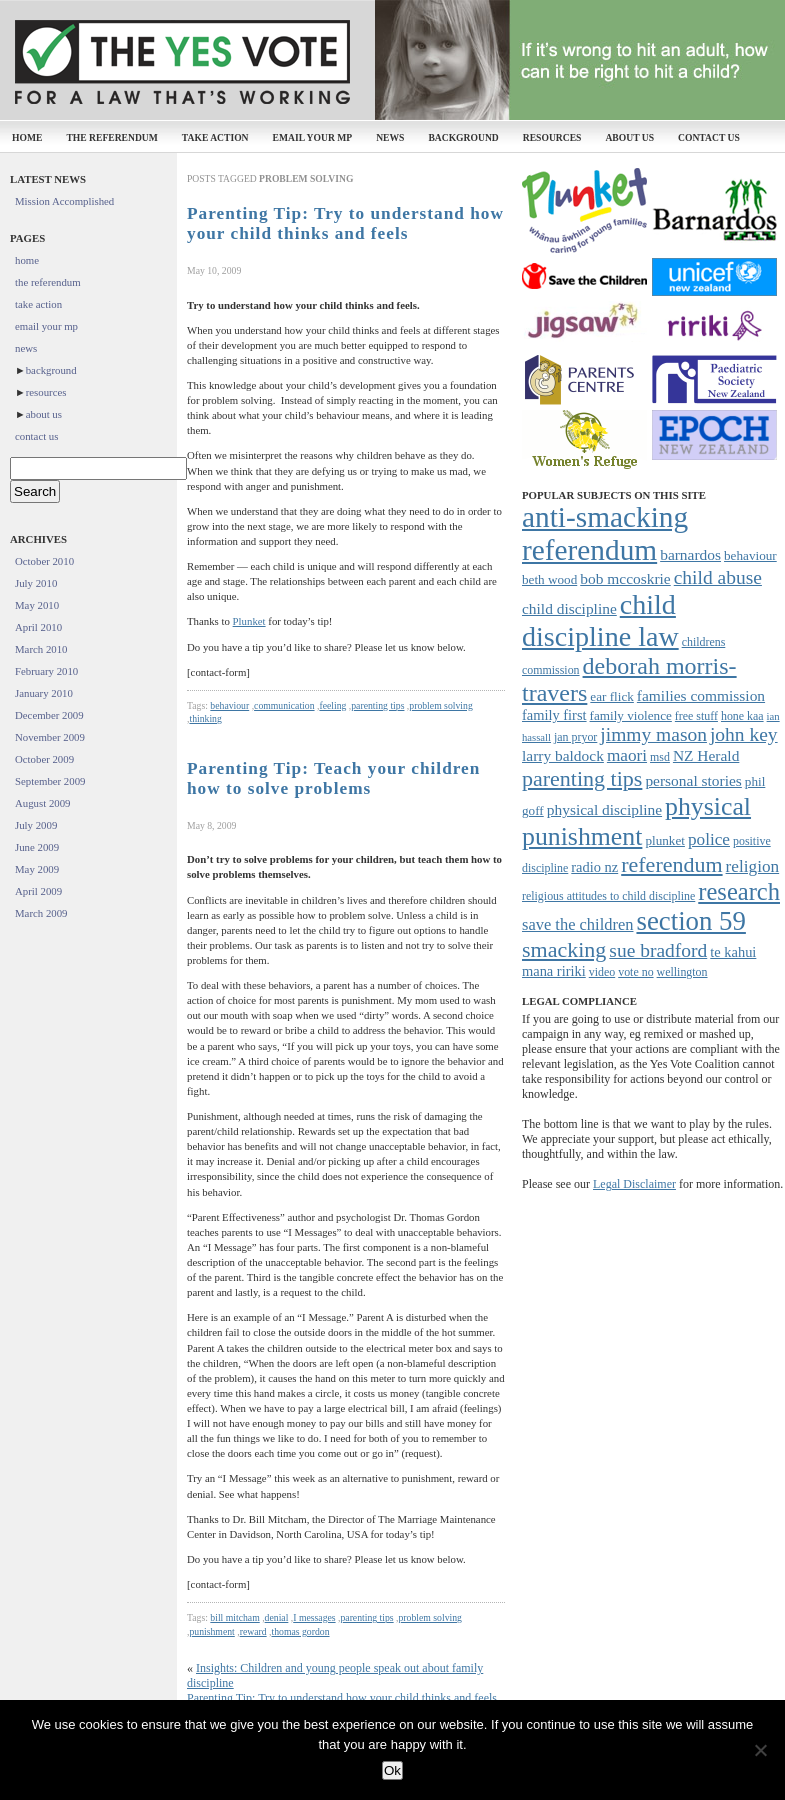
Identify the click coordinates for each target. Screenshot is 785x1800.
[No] (760, 1750)
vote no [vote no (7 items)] (635, 972)
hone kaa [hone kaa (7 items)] (742, 716)
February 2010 (46, 671)
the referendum (111, 137)
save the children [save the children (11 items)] (577, 924)
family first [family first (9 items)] (554, 715)
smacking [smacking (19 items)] (564, 949)
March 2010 (41, 649)
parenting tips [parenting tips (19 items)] (582, 778)
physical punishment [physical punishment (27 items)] (636, 821)
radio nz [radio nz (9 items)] (594, 867)
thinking (205, 718)
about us (629, 137)
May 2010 (37, 605)
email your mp (313, 137)
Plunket (249, 621)
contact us (709, 137)
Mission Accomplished (64, 201)
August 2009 (43, 803)
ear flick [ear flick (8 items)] (612, 696)
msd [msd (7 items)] (660, 757)
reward (253, 1631)
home (27, 137)
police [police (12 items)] (709, 839)
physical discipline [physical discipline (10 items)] (604, 809)
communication (284, 705)
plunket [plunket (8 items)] (665, 840)
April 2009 (38, 891)
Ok (392, 1770)
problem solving (440, 705)
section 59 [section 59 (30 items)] (690, 921)
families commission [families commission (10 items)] (701, 695)
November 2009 (50, 737)
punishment (211, 1631)
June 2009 (37, 847)
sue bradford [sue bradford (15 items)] (658, 950)
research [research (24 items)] (739, 891)
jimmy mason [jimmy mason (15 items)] (653, 734)
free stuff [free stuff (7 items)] (696, 716)
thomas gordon (301, 1631)
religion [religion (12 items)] (753, 866)
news (390, 137)
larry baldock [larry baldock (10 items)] (563, 755)
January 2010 (44, 693)
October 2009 (44, 759)
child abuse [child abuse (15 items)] (718, 577)
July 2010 (36, 583)
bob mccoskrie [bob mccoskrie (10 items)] (625, 578)
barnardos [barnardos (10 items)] (690, 554)
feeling (332, 705)
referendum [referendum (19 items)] (671, 864)
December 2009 (49, 715)
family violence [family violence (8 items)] (631, 715)
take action (215, 137)
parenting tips (377, 705)
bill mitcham (234, 1617)
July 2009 (36, 825)
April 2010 (38, 627)
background (463, 137)
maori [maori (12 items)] (627, 755)
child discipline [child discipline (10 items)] (569, 608)
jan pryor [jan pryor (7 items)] (575, 737)
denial (277, 1617)
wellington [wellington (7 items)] (682, 972)
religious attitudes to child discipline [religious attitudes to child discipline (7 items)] (608, 896)
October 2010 (44, 561)
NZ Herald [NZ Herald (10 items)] (706, 755)
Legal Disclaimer (634, 1184)
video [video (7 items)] (602, 972)
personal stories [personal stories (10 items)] (693, 780)
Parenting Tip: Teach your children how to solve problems (333, 778)
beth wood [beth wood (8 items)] (549, 579)
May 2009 (37, 869)
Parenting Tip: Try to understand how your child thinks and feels (345, 223)
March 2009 (41, 913)
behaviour (229, 705)
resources (552, 137)
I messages (314, 1617)
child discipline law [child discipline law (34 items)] (600, 620)
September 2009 (50, 781)
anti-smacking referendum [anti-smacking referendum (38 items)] (605, 533)
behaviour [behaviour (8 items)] (750, 555)
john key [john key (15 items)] (744, 734)
